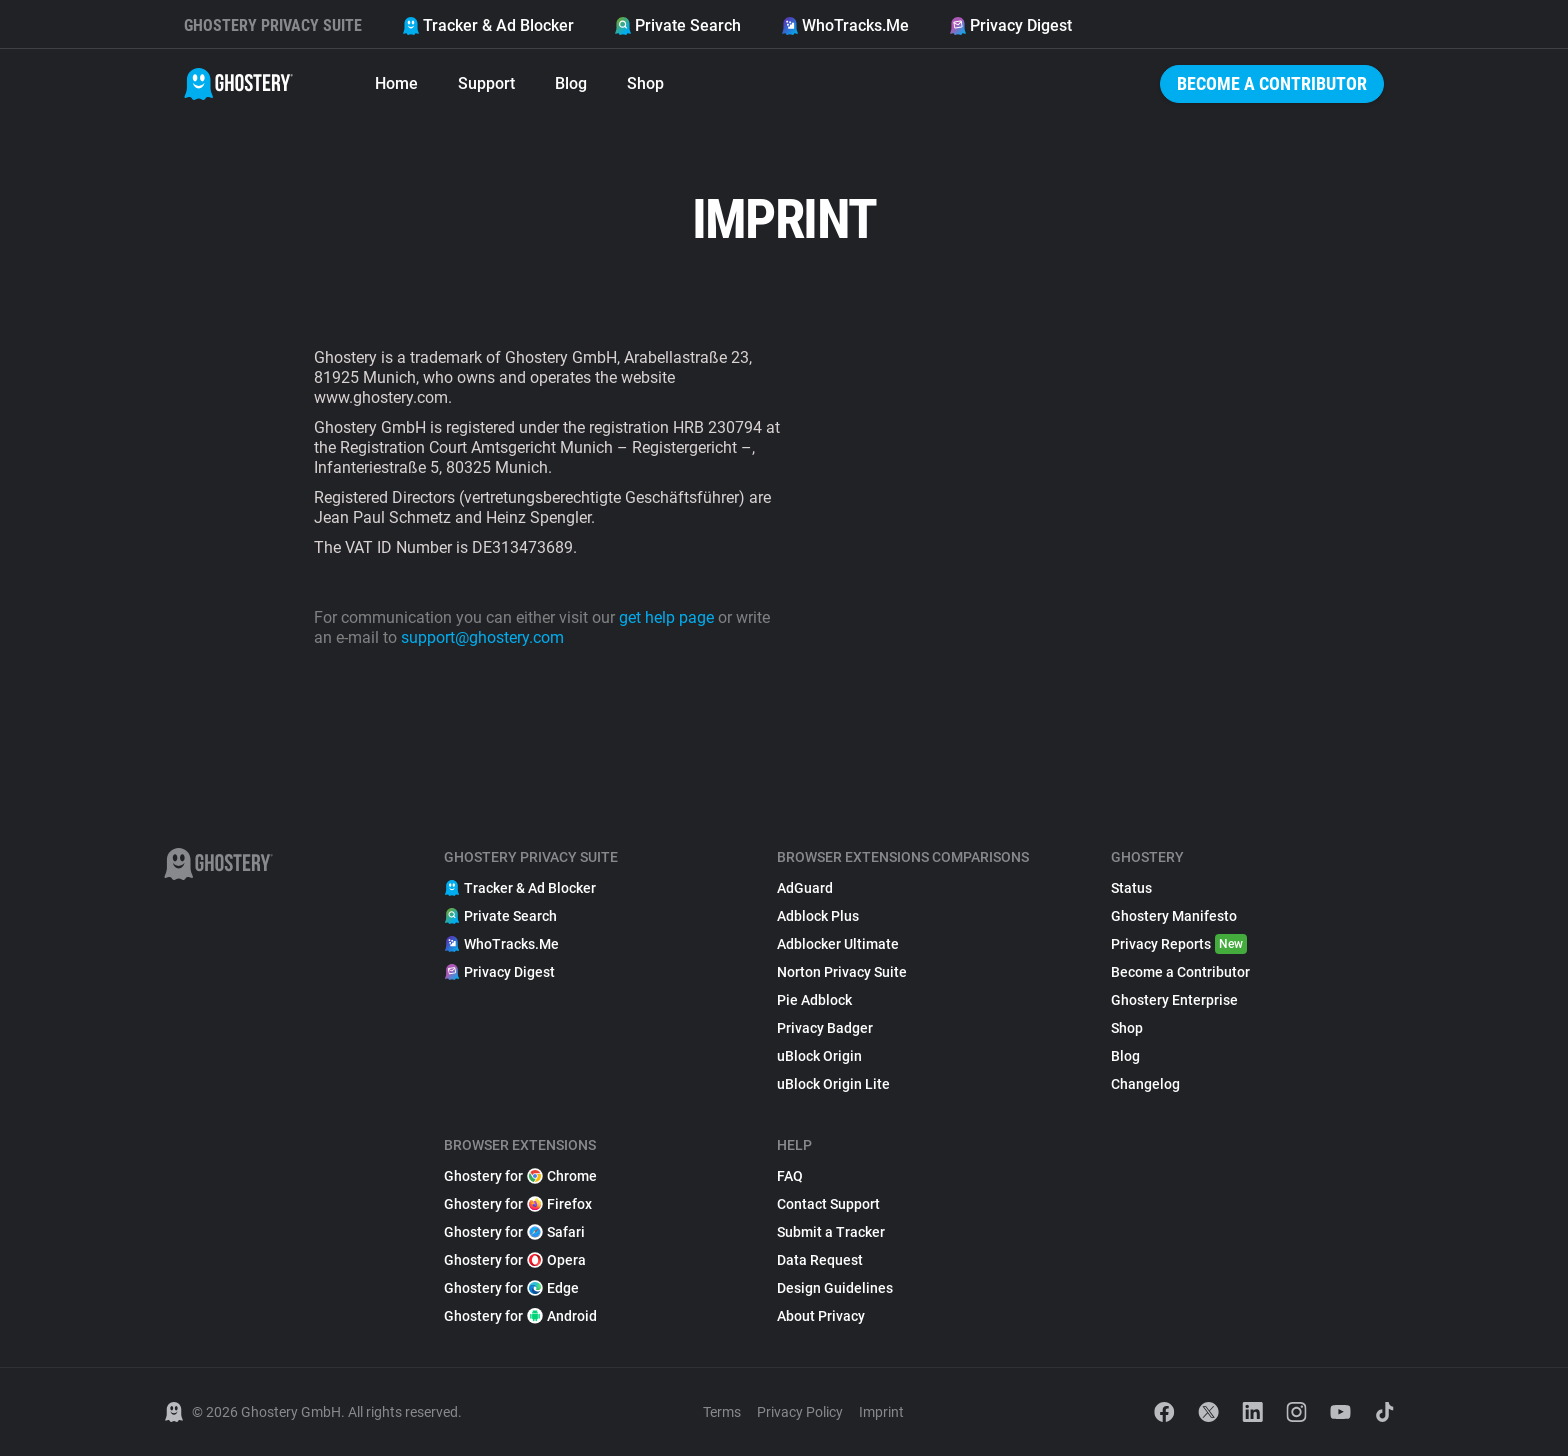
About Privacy (821, 1316)
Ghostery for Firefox (518, 1204)
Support (486, 83)
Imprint (881, 1412)
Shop (645, 83)
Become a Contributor (1272, 83)
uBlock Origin (819, 1056)
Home (396, 83)
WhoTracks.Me (845, 25)
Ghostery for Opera (515, 1260)
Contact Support (828, 1204)
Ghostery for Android (520, 1316)
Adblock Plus (818, 916)
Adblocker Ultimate (838, 944)
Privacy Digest (1010, 25)
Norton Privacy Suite (842, 972)
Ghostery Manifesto (1174, 916)
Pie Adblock (814, 1000)
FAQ (790, 1176)
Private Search (677, 25)
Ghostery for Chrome (520, 1176)
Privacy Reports (1179, 944)
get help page (666, 617)
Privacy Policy (800, 1412)
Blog (571, 83)
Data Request (820, 1260)
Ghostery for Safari (514, 1232)
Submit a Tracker (831, 1232)
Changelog (1145, 1084)
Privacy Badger (825, 1028)
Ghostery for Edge (511, 1288)
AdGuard (805, 888)
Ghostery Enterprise (1174, 1000)
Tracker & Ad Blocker (488, 25)
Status (1131, 888)
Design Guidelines (835, 1288)
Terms (722, 1412)
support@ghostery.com (482, 637)
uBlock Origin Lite (833, 1084)
